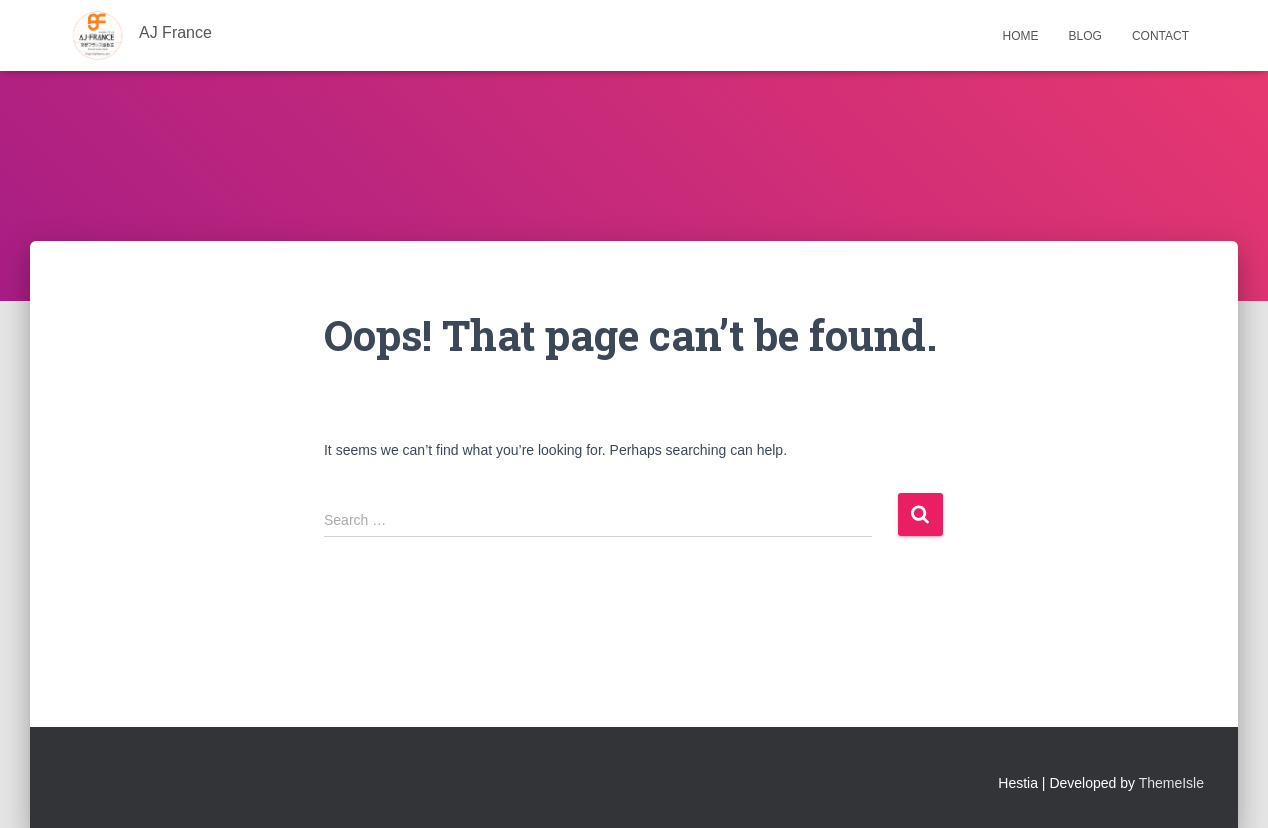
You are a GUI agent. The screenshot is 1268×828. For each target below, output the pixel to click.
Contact (1160, 36)
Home (1021, 36)
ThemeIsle (1171, 783)
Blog (1085, 36)
